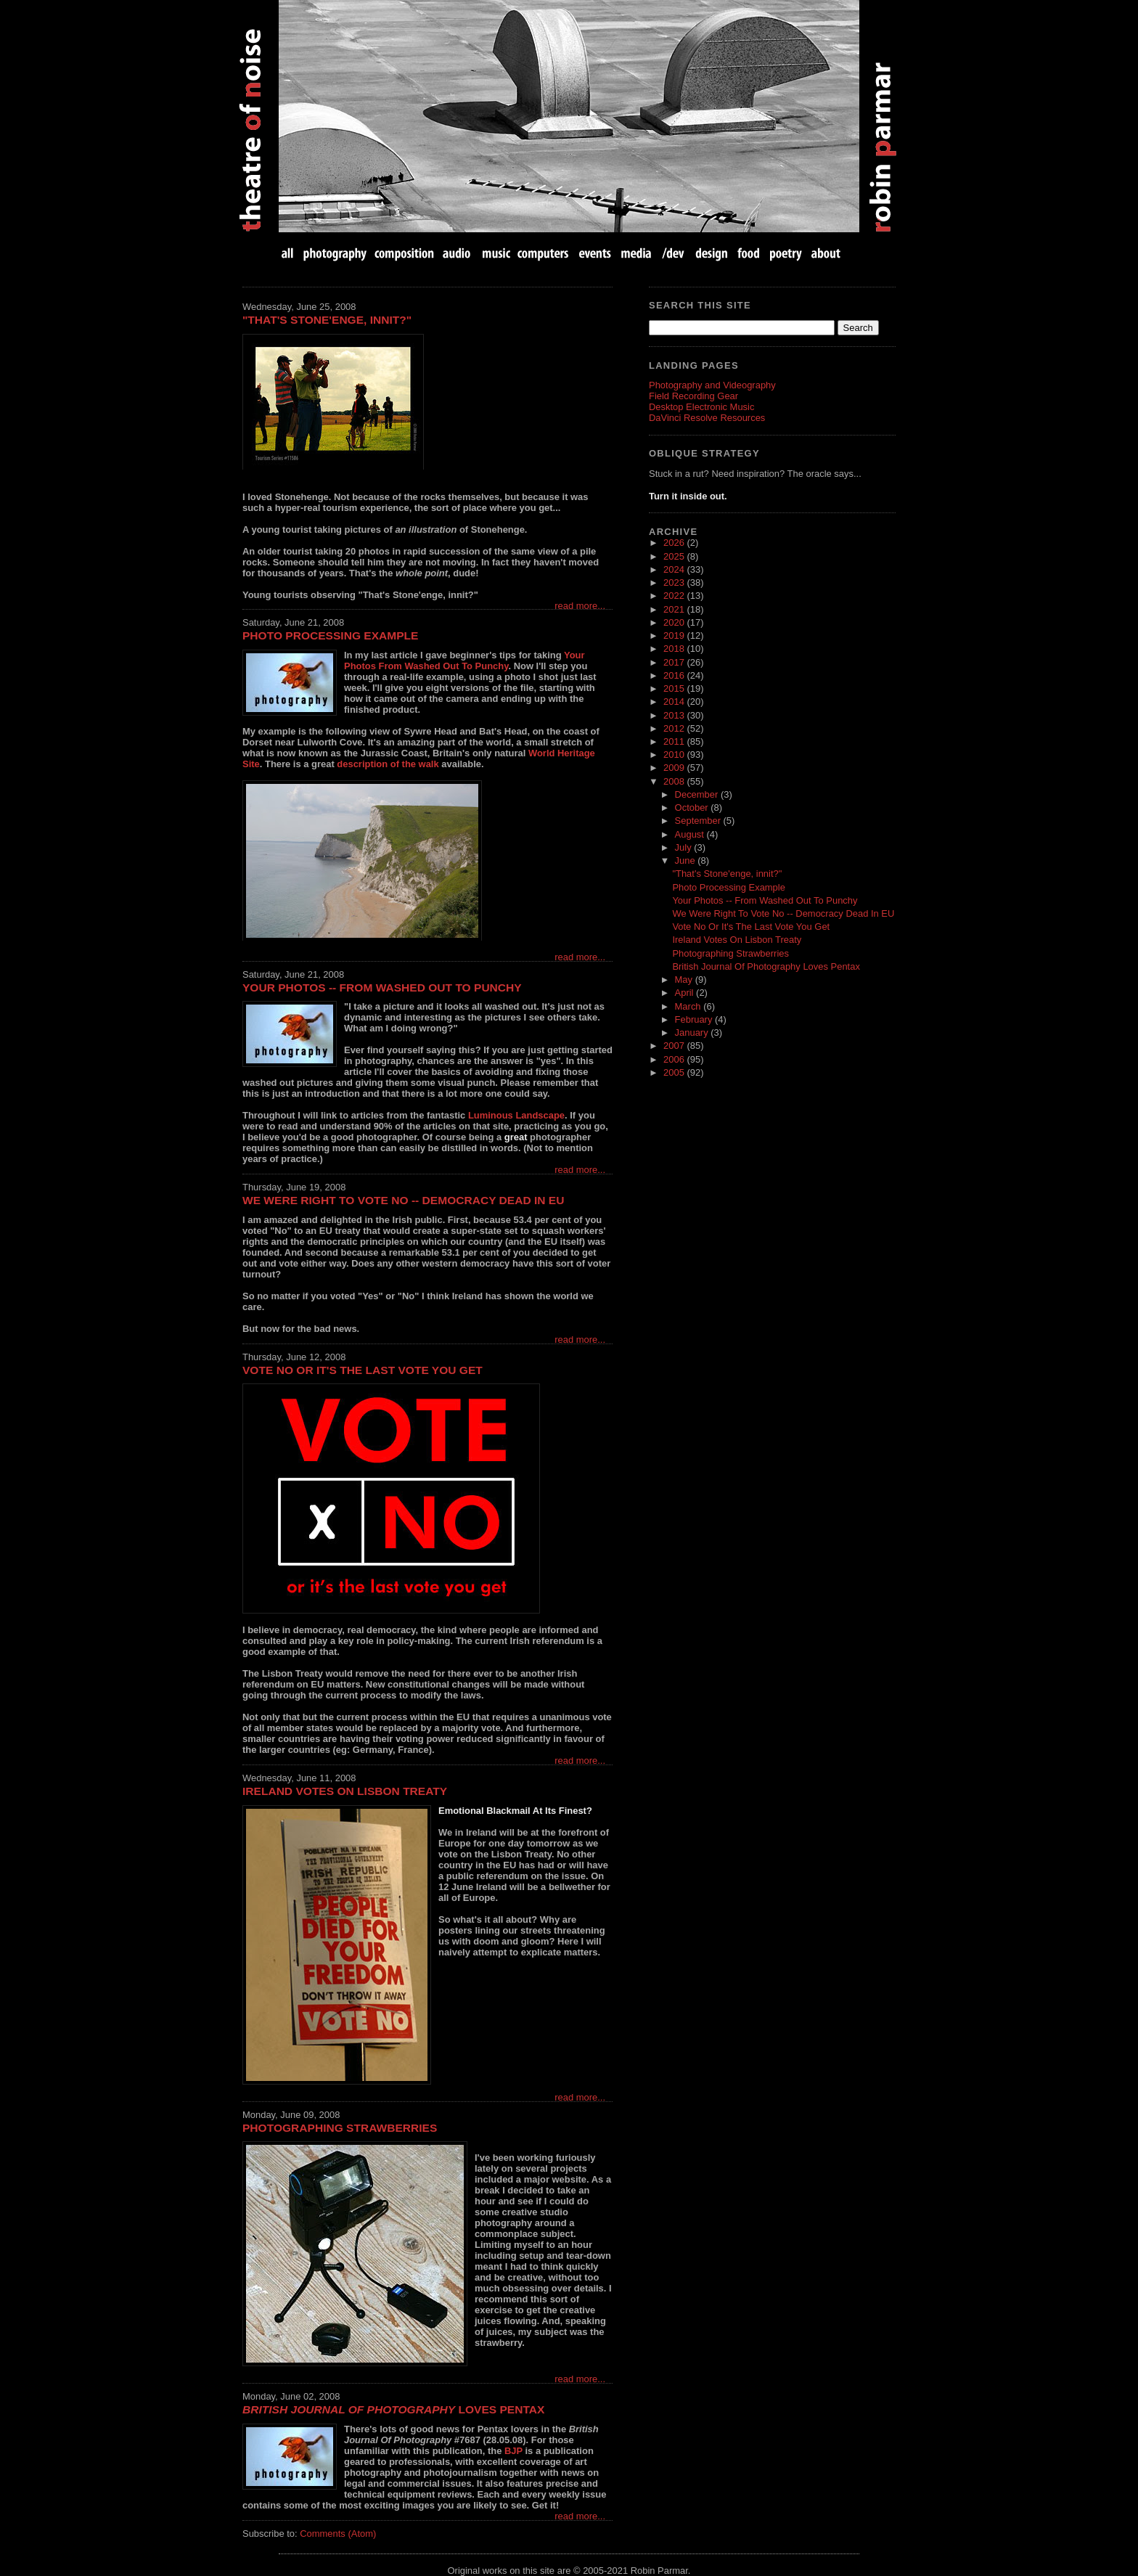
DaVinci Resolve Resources (707, 417)
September (699, 820)
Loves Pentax (393, 2409)
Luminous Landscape (516, 1115)
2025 (675, 556)
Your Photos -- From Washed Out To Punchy (382, 987)
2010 (675, 754)
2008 (675, 781)
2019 (675, 635)
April (686, 992)
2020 (675, 622)
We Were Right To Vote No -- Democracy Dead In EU (403, 1200)
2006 (675, 1059)
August (691, 834)
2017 (675, 662)
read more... (579, 605)
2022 (675, 595)
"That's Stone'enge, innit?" (327, 320)
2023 (675, 582)
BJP (513, 2450)
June (686, 860)
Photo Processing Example (330, 635)
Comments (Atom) (338, 2533)
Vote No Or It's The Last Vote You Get (362, 1370)
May (685, 979)
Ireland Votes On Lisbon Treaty (344, 1791)
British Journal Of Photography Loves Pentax (766, 966)
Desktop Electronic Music (701, 406)
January (693, 1032)
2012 (675, 728)
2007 (675, 1045)
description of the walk (387, 764)
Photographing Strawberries (339, 2128)
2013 (675, 715)
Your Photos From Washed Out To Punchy (464, 660)
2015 (675, 688)
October (693, 807)
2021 (675, 609)
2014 (675, 701)
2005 (675, 1072)
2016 (675, 675)
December (698, 794)
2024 (675, 569)
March (689, 1006)
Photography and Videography (712, 385)
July (685, 847)
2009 (675, 767)
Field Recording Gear (693, 396)
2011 (675, 741)
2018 (675, 648)
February (695, 1019)
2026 (675, 542)
